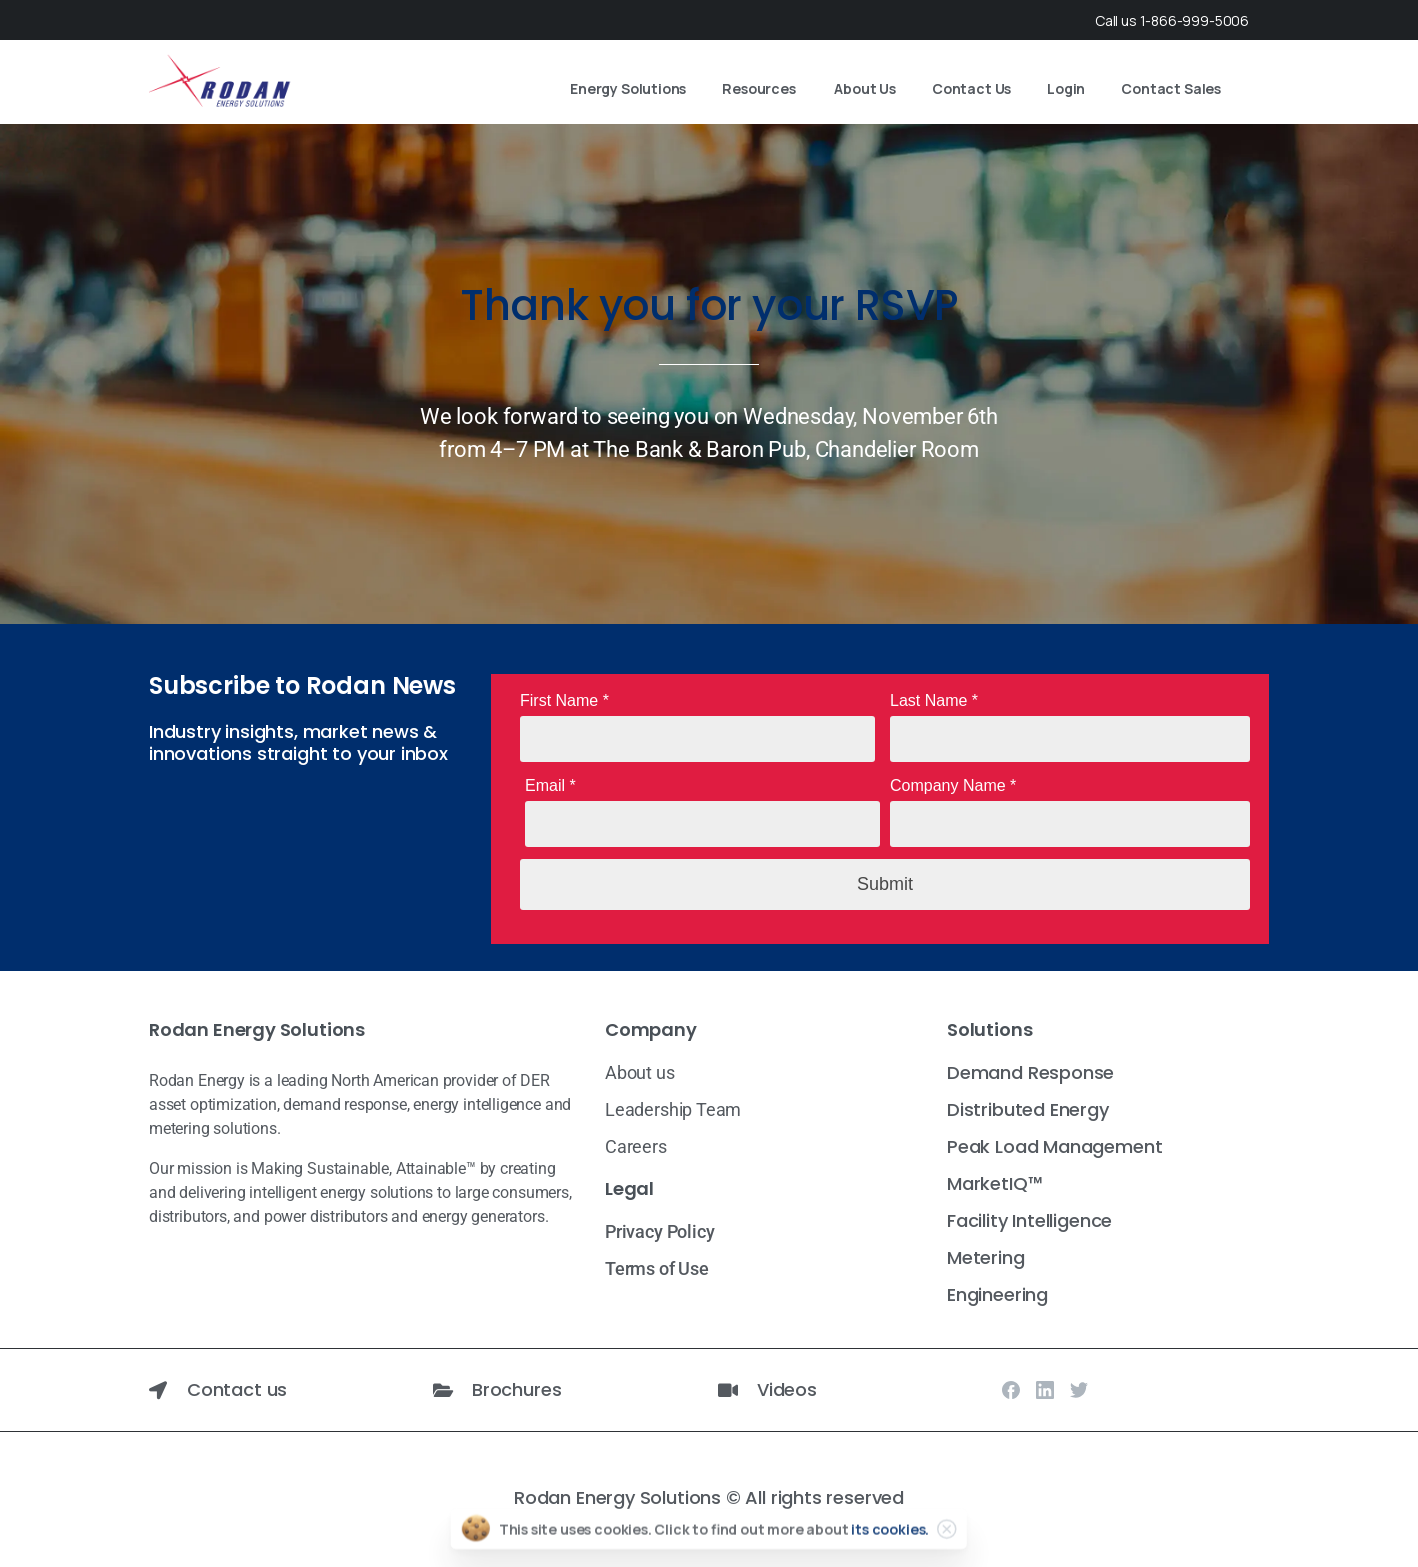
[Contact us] (158, 1390)
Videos (787, 1389)
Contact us (237, 1389)
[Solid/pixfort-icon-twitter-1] (1079, 1389)
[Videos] (728, 1390)
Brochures (516, 1389)
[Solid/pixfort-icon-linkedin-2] (1045, 1389)
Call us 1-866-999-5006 (1172, 20)
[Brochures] (443, 1390)
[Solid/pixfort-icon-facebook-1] (1011, 1389)
